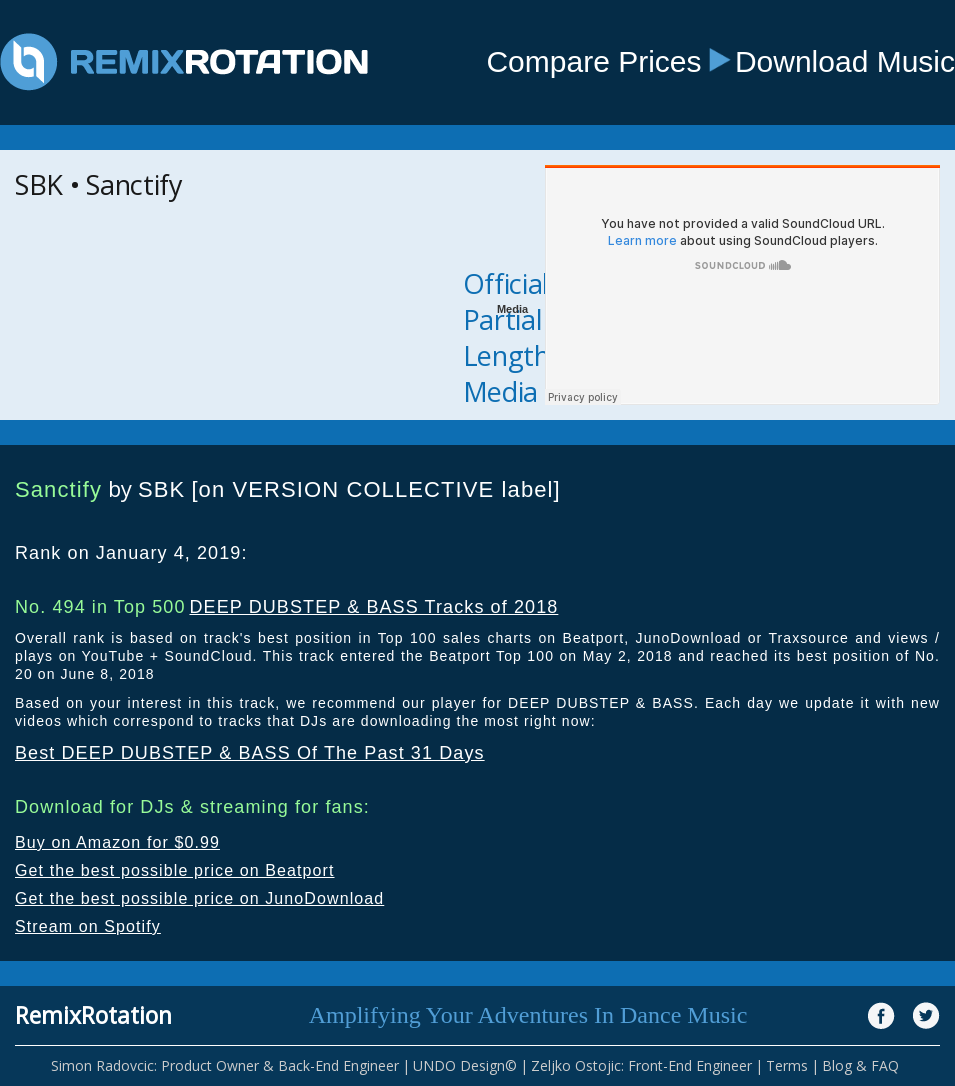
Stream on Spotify (88, 926)
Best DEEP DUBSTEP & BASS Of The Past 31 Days (250, 753)
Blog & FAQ (860, 1065)
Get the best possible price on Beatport (175, 870)
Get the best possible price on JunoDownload (199, 898)
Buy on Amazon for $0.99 (117, 842)
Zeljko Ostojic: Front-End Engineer (641, 1065)
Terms (787, 1065)
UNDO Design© (465, 1065)
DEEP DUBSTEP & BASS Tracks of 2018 (373, 607)
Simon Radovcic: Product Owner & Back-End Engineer (225, 1065)
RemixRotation (93, 1015)
